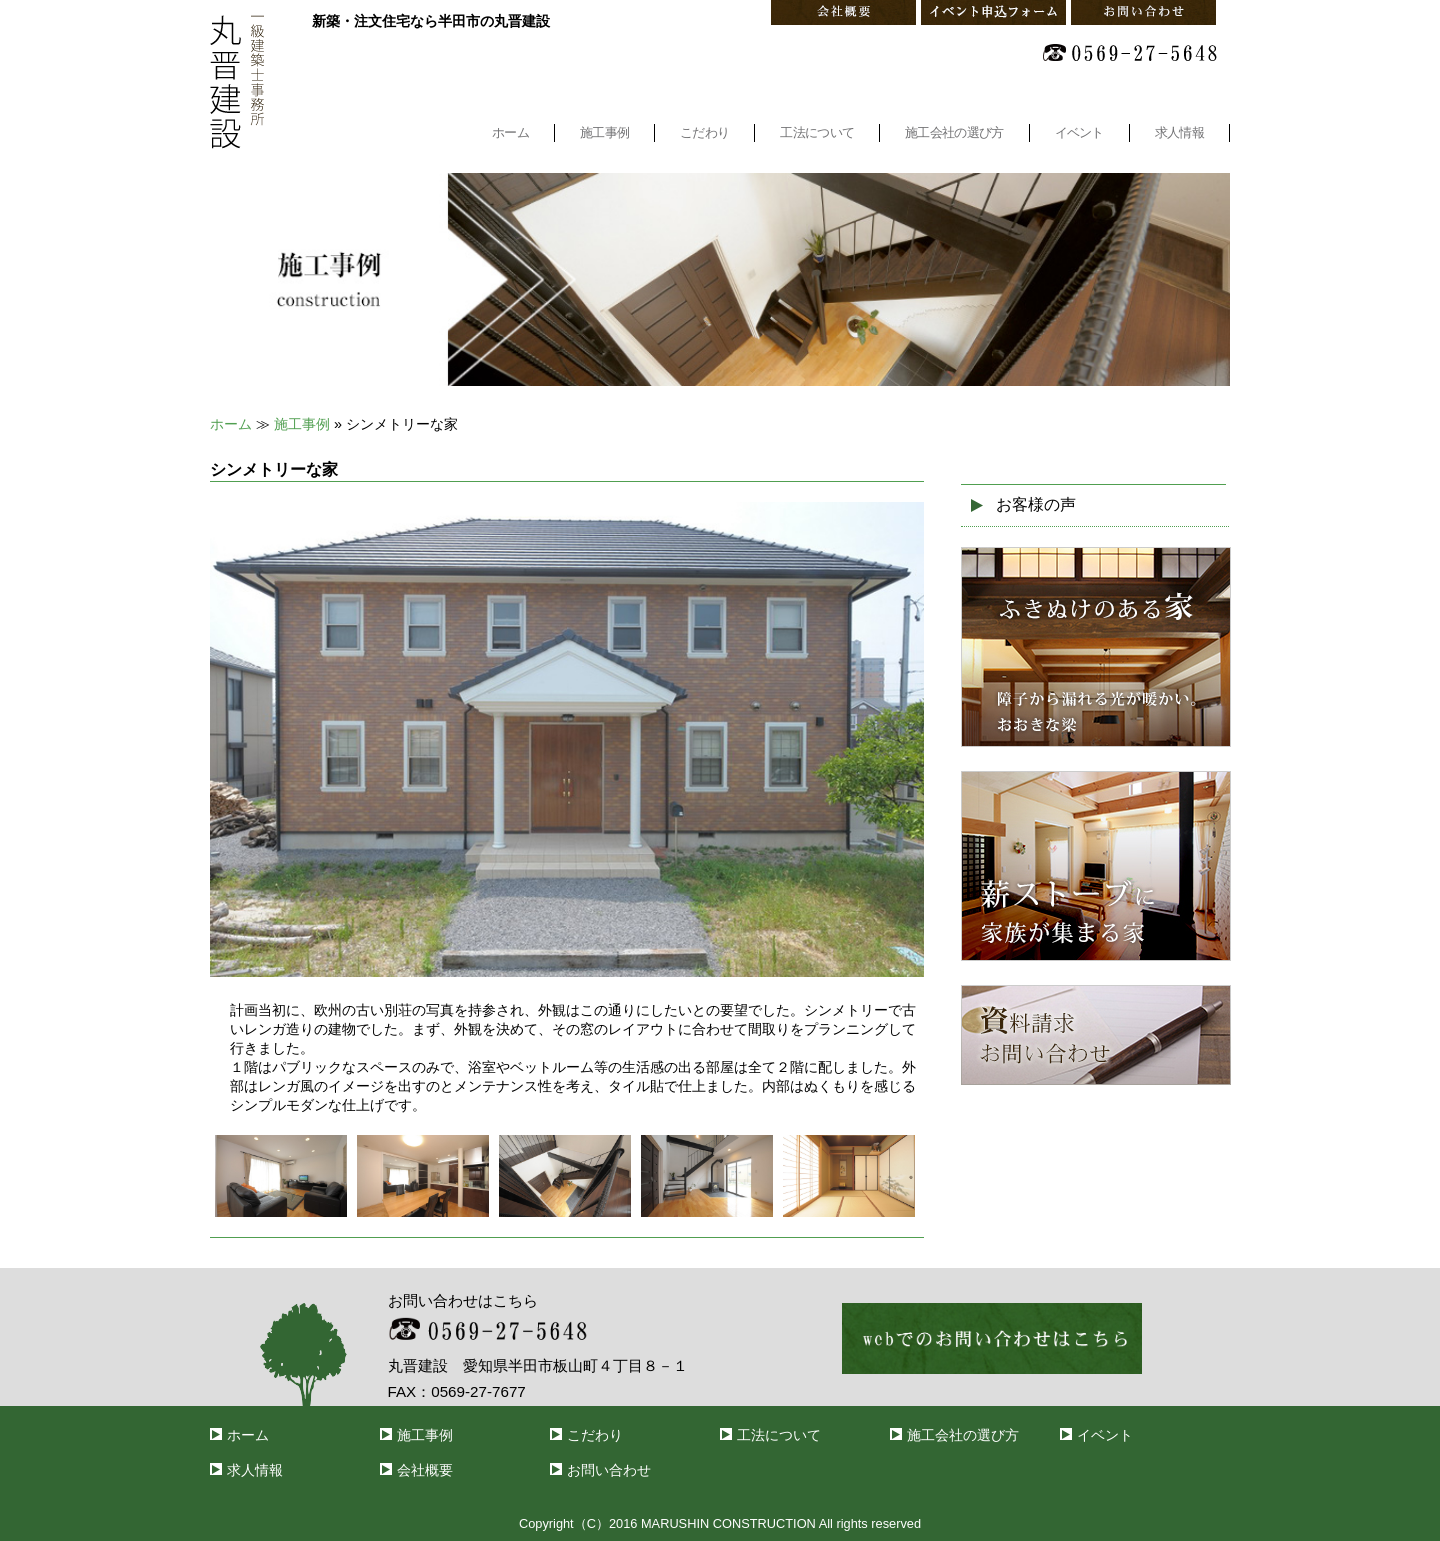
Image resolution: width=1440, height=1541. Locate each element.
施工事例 (604, 132)
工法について (817, 132)
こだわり (704, 132)
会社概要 (425, 1470)
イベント (1079, 132)
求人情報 (1179, 132)
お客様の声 (1036, 504)
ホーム (510, 132)
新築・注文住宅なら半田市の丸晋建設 (431, 21)
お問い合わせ (609, 1470)
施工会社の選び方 (954, 132)
